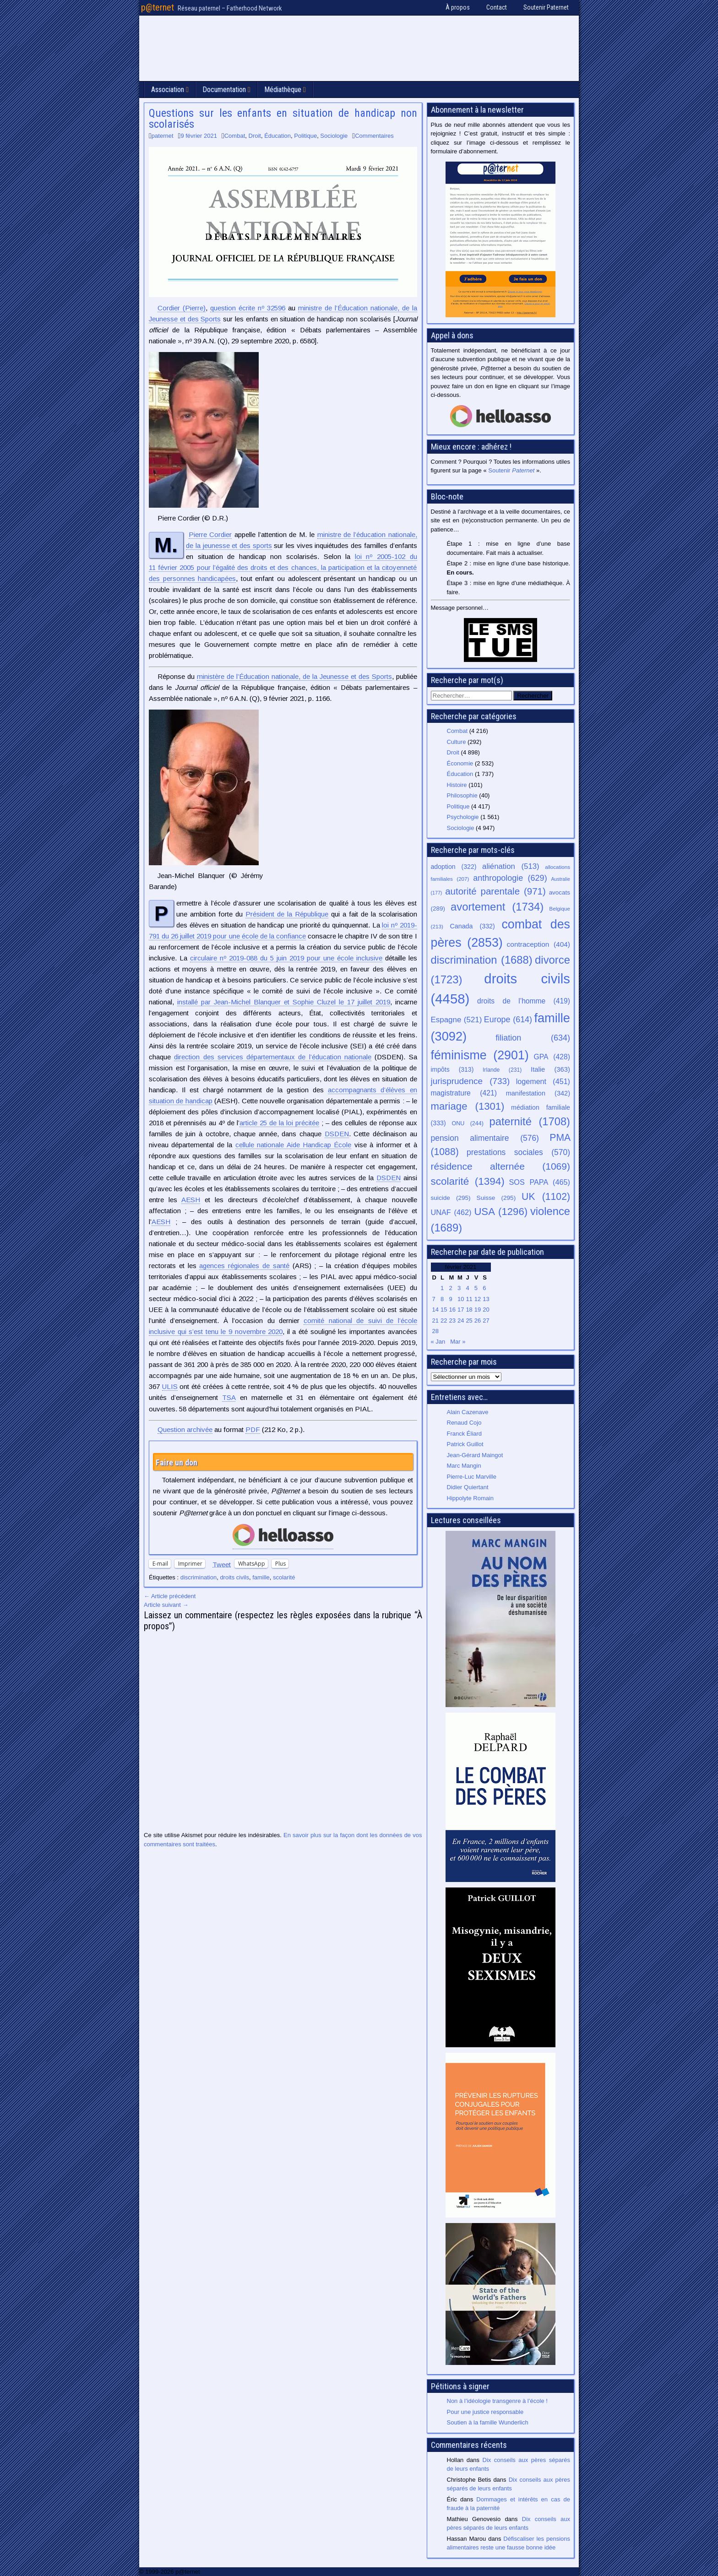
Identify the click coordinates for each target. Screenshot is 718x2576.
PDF (252, 1429)
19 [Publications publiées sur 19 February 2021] (477, 1309)
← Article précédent (170, 1596)
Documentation (224, 89)
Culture (456, 741)
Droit (255, 135)
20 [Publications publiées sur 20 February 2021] (486, 1309)
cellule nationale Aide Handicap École (293, 1145)
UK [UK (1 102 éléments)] (546, 1196)
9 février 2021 (198, 135)
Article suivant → (166, 1604)
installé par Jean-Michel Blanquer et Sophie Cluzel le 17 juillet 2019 (283, 1002)
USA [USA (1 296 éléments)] (501, 1211)
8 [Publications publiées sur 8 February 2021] (442, 1299)
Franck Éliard (464, 1433)
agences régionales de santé (244, 1265)
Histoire (457, 784)
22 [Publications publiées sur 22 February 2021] (444, 1320)
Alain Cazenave (468, 1412)
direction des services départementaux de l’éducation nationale (272, 1057)
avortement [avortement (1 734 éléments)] (497, 906)
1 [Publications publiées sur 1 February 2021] (442, 1288)
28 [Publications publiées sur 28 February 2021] (435, 1331)
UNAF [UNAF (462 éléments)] (451, 1212)
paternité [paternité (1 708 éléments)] (530, 1122)
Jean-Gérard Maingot (475, 1455)
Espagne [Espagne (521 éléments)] (456, 1019)
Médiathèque (282, 89)
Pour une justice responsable (485, 2411)
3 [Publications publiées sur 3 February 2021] (459, 1288)
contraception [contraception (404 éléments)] (538, 944)
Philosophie (462, 795)
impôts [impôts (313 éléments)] (452, 1069)
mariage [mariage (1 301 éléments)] (468, 1106)
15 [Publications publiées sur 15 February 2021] (444, 1309)
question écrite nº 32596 (247, 308)
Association (167, 89)
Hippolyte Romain (470, 1498)
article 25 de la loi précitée (279, 1123)
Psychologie (463, 816)
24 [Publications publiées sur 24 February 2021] (460, 1320)
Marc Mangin (464, 1465)
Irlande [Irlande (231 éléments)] (502, 1070)
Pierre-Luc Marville (471, 1476)
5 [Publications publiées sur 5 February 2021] (476, 1288)
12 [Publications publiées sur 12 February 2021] (477, 1299)
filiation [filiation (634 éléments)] (532, 1037)
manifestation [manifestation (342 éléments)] (538, 1093)
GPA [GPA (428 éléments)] (552, 1057)
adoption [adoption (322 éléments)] (454, 866)
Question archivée (185, 1429)
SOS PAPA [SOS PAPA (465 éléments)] (539, 1182)
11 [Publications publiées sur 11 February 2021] (469, 1299)
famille (261, 1577)
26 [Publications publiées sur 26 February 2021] (477, 1320)
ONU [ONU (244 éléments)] (467, 1123)
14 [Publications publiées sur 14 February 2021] (435, 1309)
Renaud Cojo (464, 1422)
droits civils (234, 1577)
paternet (163, 135)
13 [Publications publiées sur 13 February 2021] (486, 1299)
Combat (234, 135)
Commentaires (374, 135)
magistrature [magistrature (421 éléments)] (464, 1093)
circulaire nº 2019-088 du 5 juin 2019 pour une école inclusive (286, 958)
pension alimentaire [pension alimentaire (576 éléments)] (485, 1138)
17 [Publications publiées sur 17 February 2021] (460, 1309)
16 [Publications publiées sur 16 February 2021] (452, 1309)
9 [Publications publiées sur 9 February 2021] (450, 1299)
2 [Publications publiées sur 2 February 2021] (450, 1288)
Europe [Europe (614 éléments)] (508, 1019)
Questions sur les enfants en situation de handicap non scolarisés (283, 118)
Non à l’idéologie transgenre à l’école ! (497, 2400)
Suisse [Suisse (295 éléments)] (496, 1197)
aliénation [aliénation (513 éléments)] (510, 866)
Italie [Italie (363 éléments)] (550, 1069)
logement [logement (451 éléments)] (543, 1081)
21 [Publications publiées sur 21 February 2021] (435, 1320)
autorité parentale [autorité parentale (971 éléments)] (495, 891)
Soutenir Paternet (546, 7)
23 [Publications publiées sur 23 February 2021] (452, 1320)
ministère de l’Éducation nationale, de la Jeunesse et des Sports (294, 676)
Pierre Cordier (210, 534)
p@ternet (157, 7)
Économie (460, 763)
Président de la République (286, 914)
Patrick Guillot (465, 1444)
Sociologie (334, 135)
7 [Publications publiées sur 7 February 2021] (433, 1299)
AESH (190, 1200)
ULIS (170, 1386)
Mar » (457, 1341)
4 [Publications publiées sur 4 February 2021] (467, 1288)
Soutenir (511, 470)
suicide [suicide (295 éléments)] (451, 1197)
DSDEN (337, 1134)
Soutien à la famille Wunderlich (487, 2422)
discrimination (198, 1577)
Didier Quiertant (468, 1487)
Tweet (221, 1564)
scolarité (284, 1577)
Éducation (277, 135)
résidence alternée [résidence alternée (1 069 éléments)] (501, 1166)
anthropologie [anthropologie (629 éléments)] (510, 878)
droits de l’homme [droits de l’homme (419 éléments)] (523, 1001)
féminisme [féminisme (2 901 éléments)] (480, 1055)
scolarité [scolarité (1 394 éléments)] (468, 1181)
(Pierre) (182, 308)
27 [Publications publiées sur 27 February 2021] (486, 1320)
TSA (228, 1397)
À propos (458, 7)
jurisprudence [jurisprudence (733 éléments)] (470, 1081)
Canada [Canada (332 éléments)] (472, 926)
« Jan (438, 1341)
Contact (496, 7)
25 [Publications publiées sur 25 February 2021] (469, 1320)
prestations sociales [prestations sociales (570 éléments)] (518, 1152)
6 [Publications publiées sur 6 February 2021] (484, 1288)
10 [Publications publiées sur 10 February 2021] (460, 1299)
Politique (305, 135)
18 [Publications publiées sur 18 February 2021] (469, 1309)
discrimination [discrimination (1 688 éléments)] (482, 960)
